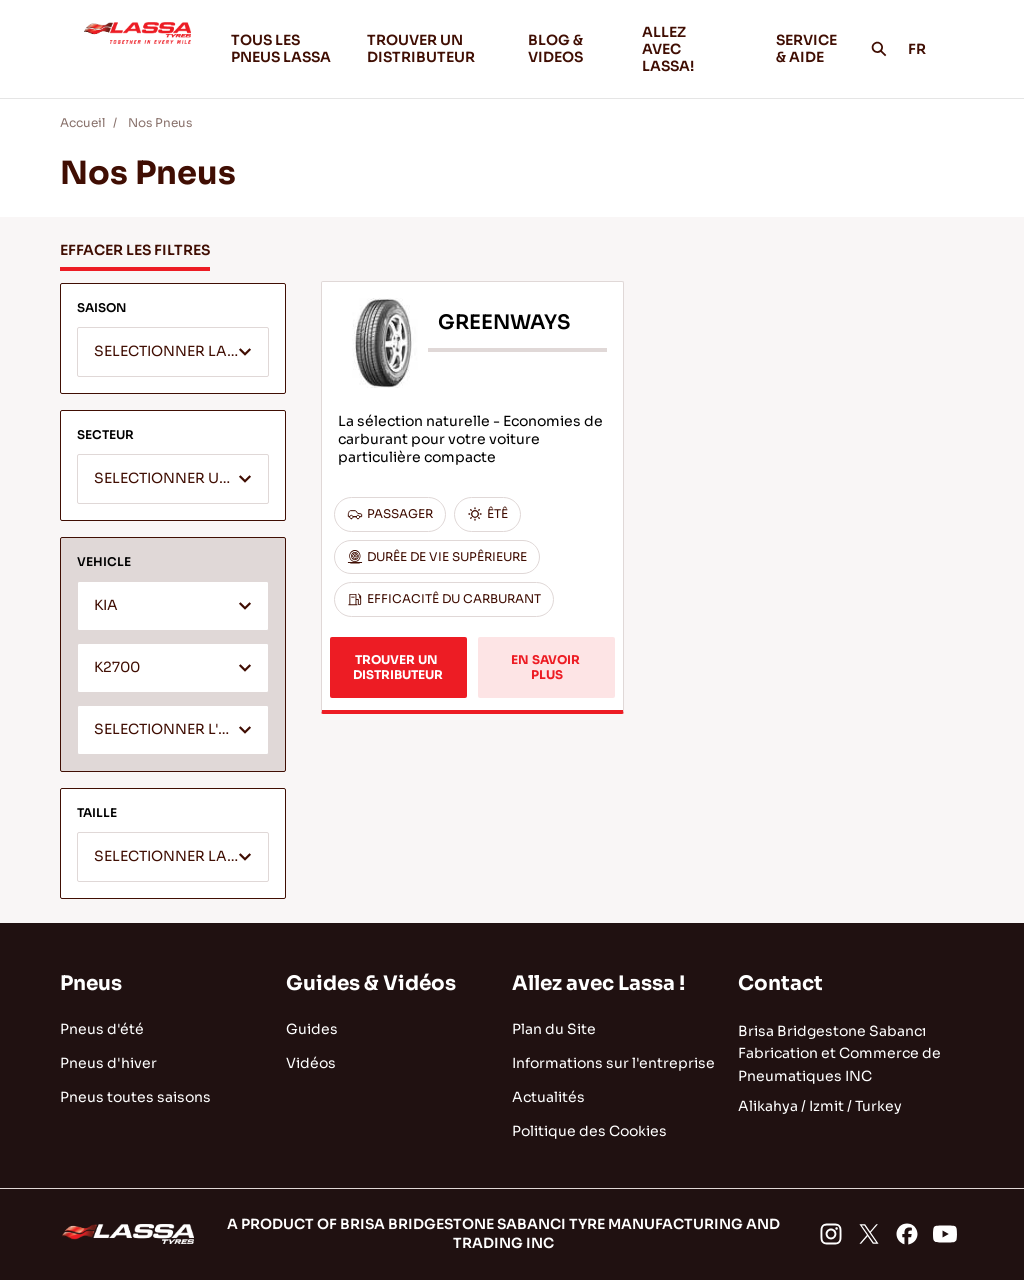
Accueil (82, 122)
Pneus (91, 983)
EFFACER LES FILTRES (135, 250)
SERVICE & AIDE (806, 48)
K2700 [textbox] (117, 667)
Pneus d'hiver (108, 1063)
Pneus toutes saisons (135, 1097)
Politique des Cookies (589, 1131)
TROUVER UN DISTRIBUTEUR (421, 48)
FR (928, 49)
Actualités (548, 1097)
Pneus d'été (102, 1029)
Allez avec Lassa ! (598, 983)
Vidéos (311, 1063)
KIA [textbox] (106, 605)
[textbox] (173, 353)
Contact (780, 983)
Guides (312, 1029)
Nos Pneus (160, 122)
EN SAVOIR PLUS (547, 666)
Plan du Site (554, 1029)
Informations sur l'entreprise (613, 1063)
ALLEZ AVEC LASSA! (692, 49)
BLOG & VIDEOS (569, 48)
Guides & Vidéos (371, 983)
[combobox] (173, 352)
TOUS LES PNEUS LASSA (281, 48)
